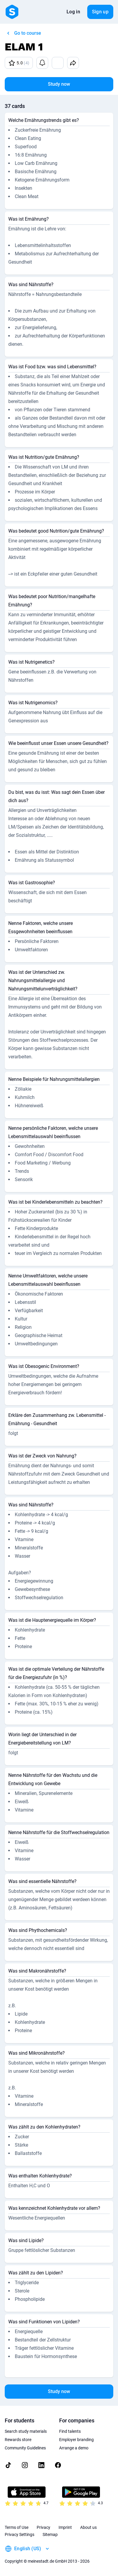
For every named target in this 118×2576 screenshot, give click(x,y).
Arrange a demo (73, 2448)
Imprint (65, 2527)
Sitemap (50, 2534)
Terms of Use (16, 2527)
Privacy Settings (19, 2534)
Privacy (43, 2527)
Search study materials (26, 2431)
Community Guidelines (25, 2448)
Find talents (70, 2431)
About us (88, 2527)
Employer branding (76, 2439)
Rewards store (18, 2439)
